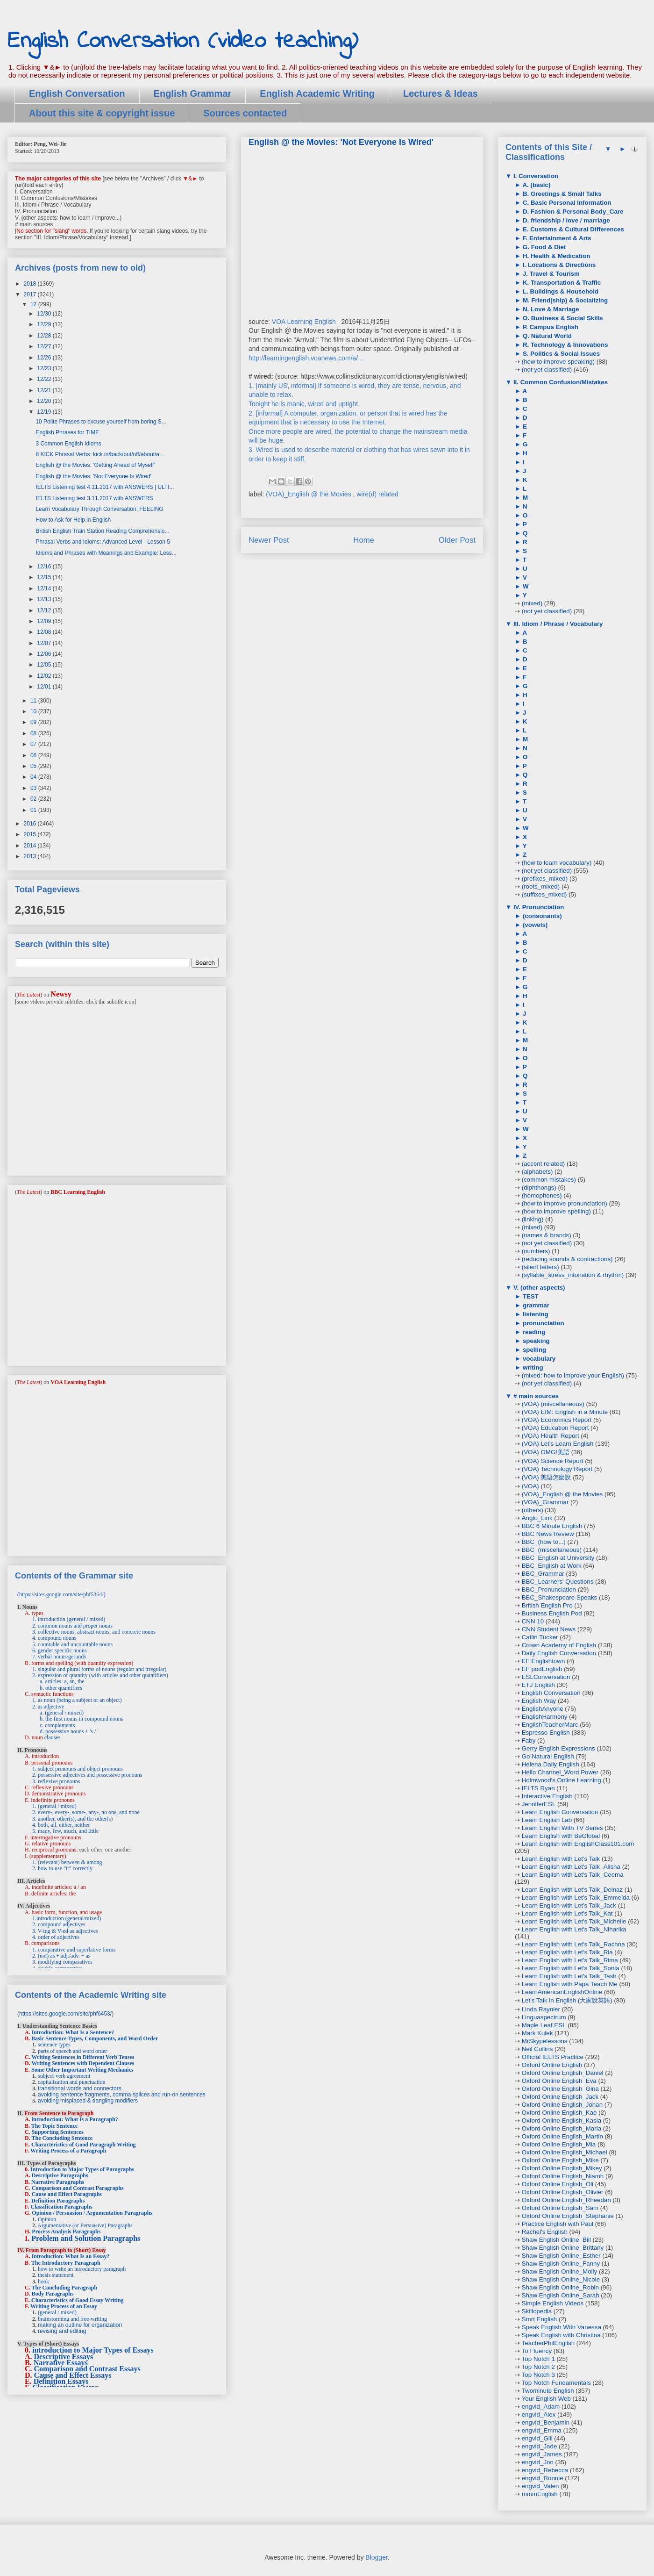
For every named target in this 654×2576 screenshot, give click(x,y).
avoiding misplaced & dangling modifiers (88, 2100)
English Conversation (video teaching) (182, 41)
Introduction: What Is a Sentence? (73, 2032)
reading (533, 1331)
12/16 (44, 566)
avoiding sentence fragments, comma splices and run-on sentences (122, 2094)
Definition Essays (61, 2381)
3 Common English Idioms (68, 443)
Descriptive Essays (63, 2357)
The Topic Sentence (54, 2126)
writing (532, 1367)
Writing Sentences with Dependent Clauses (82, 2063)
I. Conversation (535, 175)
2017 (31, 294)
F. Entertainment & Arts (556, 238)
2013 (31, 856)
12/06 (44, 654)
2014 (31, 845)
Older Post (457, 540)
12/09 (44, 621)
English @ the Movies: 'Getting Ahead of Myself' (95, 465)
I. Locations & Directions (558, 264)
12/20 (44, 401)
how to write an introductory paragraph (82, 2269)
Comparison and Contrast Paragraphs (78, 2188)
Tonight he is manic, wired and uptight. (304, 404)
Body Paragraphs (53, 2293)
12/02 (44, 676)
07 (34, 744)
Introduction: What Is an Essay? (71, 2256)
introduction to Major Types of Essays (93, 2350)
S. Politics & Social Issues (560, 353)
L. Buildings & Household (559, 291)
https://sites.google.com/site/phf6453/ (65, 2013)
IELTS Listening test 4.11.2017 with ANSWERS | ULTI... (105, 487)
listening (534, 1314)
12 (34, 304)
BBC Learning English (77, 1192)
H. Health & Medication (555, 255)
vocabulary (538, 1358)
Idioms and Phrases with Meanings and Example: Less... (106, 553)
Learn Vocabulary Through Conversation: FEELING (99, 509)
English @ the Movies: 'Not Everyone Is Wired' (93, 476)
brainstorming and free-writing (72, 2319)
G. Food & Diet (543, 247)
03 (34, 788)
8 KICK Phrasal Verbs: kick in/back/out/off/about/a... (100, 454)
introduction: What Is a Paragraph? (75, 2119)
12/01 (44, 686)
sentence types (54, 2044)
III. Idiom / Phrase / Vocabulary (557, 623)
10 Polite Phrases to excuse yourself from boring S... (101, 421)
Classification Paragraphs (61, 2206)
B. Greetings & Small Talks (561, 193)
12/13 (44, 599)
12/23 (44, 368)
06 (34, 755)
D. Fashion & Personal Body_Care (572, 211)
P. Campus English (549, 326)
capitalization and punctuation (72, 2082)
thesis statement (55, 2275)
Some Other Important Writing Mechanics (82, 2070)
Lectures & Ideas (440, 93)
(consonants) (541, 915)
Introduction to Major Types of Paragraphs (82, 2169)
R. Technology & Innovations (564, 344)
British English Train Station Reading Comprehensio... (102, 531)
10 (34, 711)
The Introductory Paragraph (65, 2263)
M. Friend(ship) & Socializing (564, 300)
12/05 (44, 664)
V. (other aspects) (538, 1287)
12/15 (44, 577)
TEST (530, 1296)
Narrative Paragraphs (57, 2182)
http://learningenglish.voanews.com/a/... (306, 358)
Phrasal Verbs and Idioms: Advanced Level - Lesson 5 (103, 541)
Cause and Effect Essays (73, 2375)
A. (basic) (535, 184)
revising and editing (62, 2331)
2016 (31, 823)
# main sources (535, 1395)
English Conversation (77, 93)
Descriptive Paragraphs (60, 2175)
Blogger (376, 2557)
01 (34, 810)
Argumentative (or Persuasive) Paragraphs (84, 2225)
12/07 (44, 643)
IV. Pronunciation (538, 907)
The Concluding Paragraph (64, 2287)
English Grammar (193, 93)
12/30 (44, 313)
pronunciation (542, 1323)
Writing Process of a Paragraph (68, 2150)
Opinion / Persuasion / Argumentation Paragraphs (92, 2213)
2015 (31, 834)
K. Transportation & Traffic (561, 282)
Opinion (47, 2219)
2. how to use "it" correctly (62, 1868)
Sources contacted (245, 113)
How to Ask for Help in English (73, 520)
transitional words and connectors (79, 2088)
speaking (535, 1340)
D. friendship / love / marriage (565, 220)
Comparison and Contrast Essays (87, 2369)
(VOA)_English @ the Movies (309, 494)
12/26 (44, 357)
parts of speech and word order (72, 2051)
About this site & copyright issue (102, 113)
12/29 (44, 324)
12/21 (44, 390)
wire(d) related (377, 494)
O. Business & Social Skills (562, 318)
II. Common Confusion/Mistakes (560, 382)
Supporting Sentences (58, 2132)
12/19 (44, 412)
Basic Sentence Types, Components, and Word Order (94, 2038)
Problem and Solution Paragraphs (85, 2238)
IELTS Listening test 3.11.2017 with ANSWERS (94, 498)
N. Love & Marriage (550, 309)
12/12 (44, 610)
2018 (31, 283)
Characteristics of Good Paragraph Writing (83, 2144)
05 (34, 766)
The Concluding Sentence (61, 2138)
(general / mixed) (57, 2312)
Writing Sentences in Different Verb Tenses (82, 2057)
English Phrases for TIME (67, 432)
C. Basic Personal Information (566, 202)
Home (363, 540)
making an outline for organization (80, 2325)
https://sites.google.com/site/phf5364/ (61, 1594)
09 (34, 722)
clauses (52, 1737)
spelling (533, 1349)
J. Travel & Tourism (550, 273)
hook (43, 2281)
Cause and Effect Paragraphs (67, 2194)
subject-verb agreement (64, 2076)
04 (34, 777)
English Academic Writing (317, 93)
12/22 (44, 379)
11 (34, 700)
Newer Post (269, 540)
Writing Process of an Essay (63, 2306)
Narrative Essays (61, 2363)
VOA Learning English (304, 321)
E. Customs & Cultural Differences (572, 229)
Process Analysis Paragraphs (66, 2231)
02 (34, 799)
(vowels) (534, 924)
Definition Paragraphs (58, 2200)
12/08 (44, 632)
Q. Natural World (546, 335)
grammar (535, 1305)
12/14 (44, 588)
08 (34, 733)
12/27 (44, 346)
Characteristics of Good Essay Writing (77, 2300)
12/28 (44, 335)
